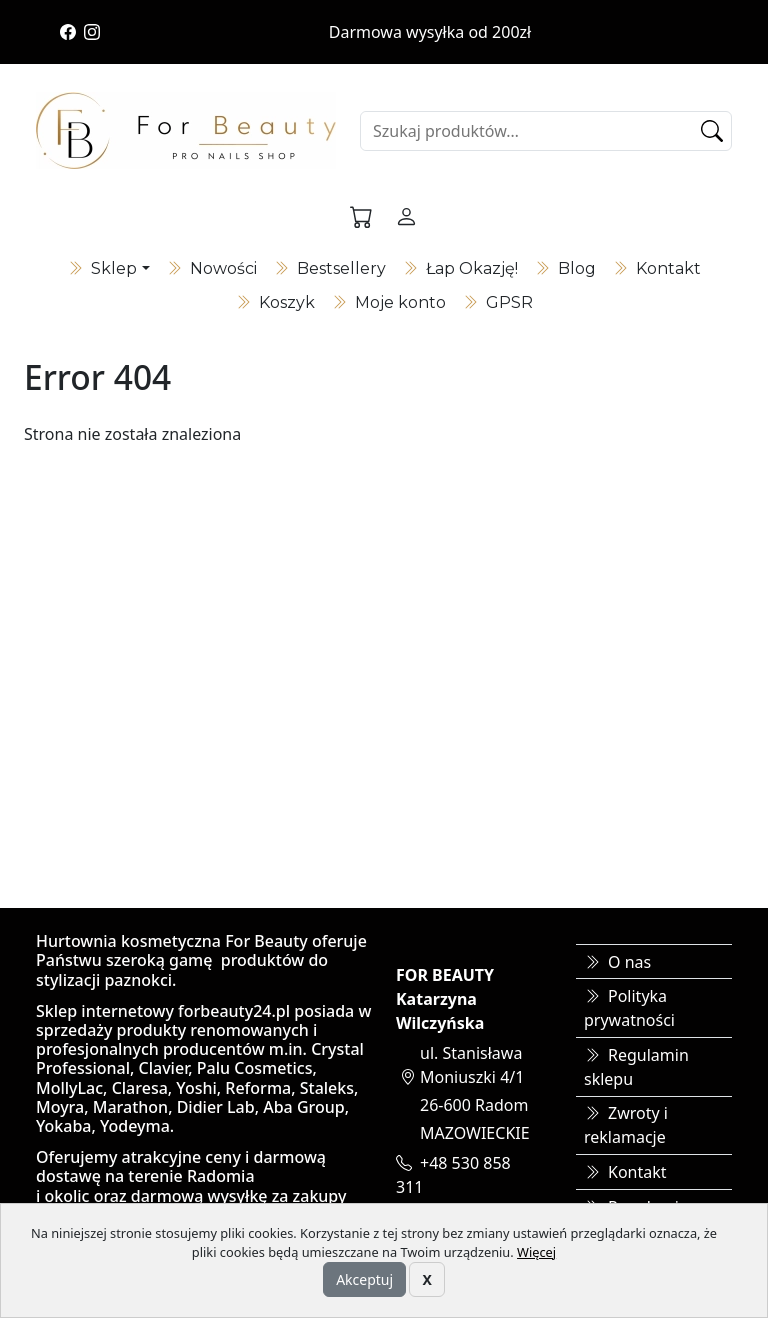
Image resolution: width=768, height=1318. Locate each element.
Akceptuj (364, 1279)
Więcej (536, 1252)
